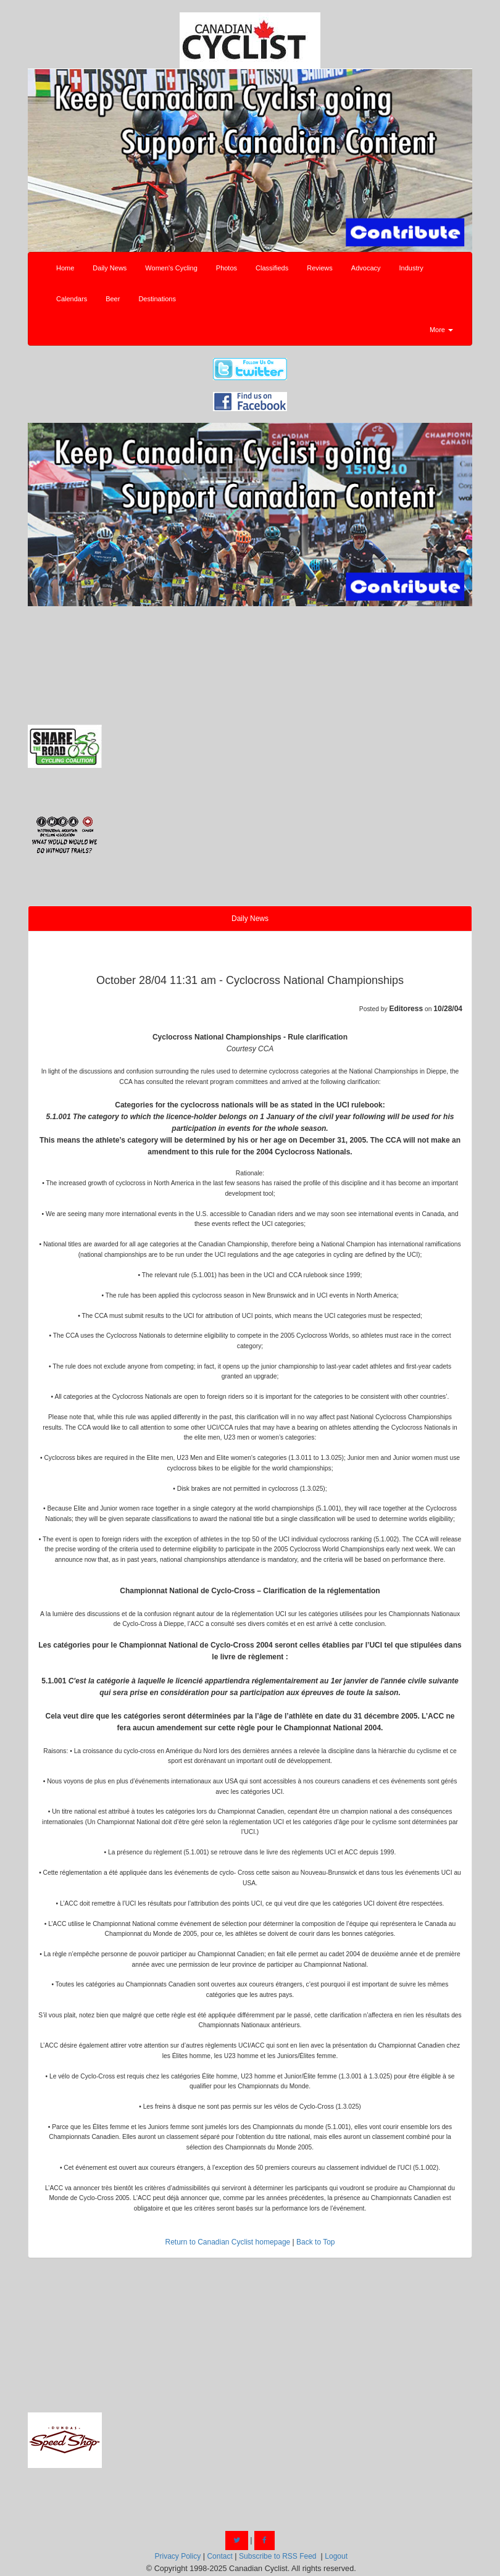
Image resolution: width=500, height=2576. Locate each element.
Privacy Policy (177, 2556)
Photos (226, 268)
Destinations (157, 298)
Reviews (320, 268)
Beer (113, 298)
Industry (411, 268)
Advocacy (366, 268)
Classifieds (272, 268)
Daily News (110, 268)
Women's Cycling (171, 268)
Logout (336, 2556)
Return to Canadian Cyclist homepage (227, 2242)
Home (65, 268)
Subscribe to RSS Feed (277, 2556)
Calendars (71, 298)
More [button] (441, 329)
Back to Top (315, 2242)
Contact (219, 2556)
